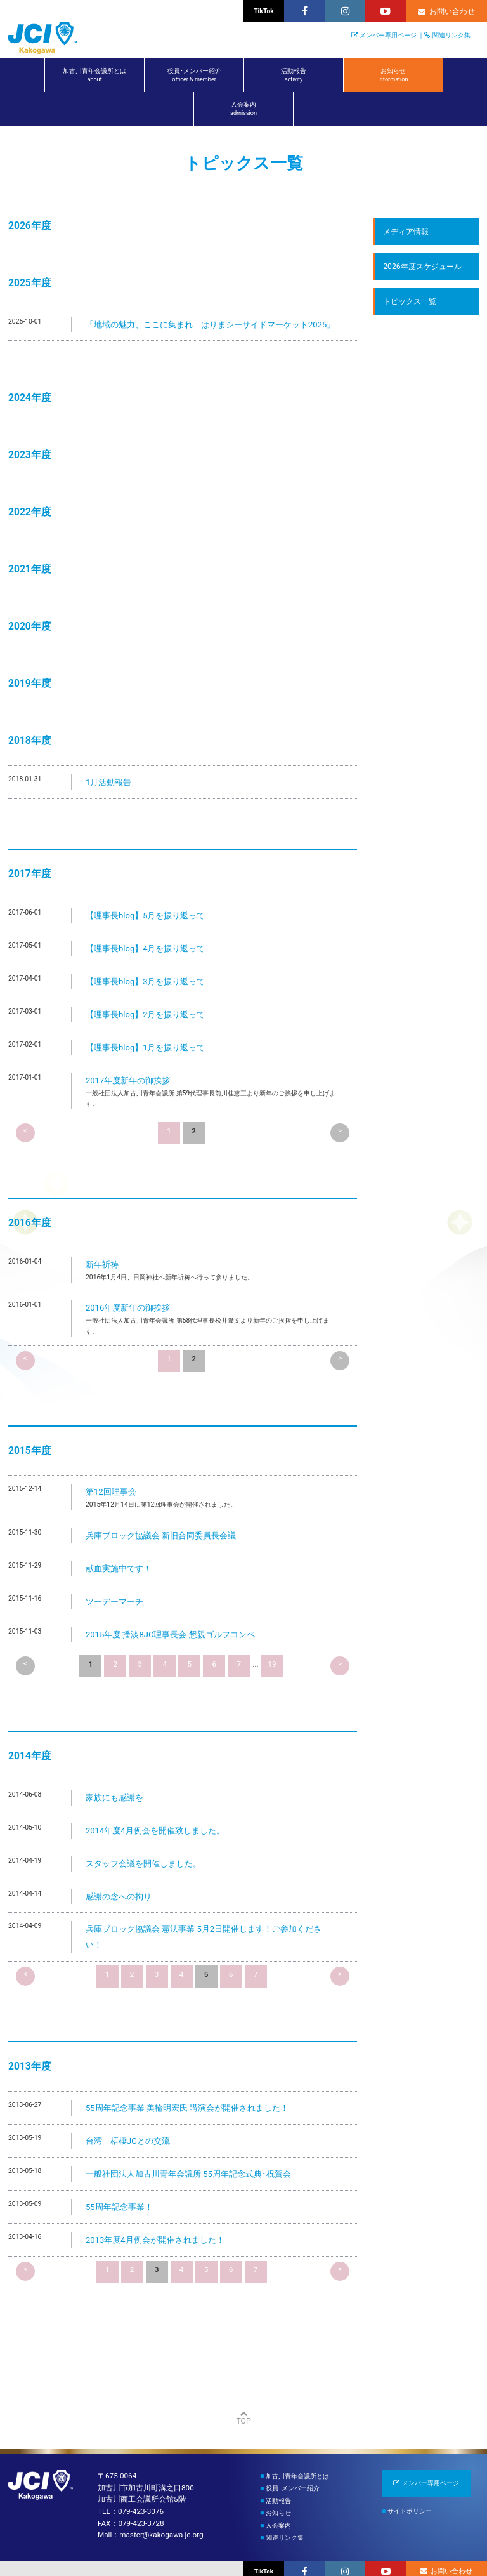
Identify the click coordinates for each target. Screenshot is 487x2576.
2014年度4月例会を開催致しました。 (155, 1830)
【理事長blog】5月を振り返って (145, 915)
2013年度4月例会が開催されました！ (155, 2240)
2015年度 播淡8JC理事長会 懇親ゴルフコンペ (170, 1634)
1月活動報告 (108, 782)
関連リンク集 (451, 35)
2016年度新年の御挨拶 (128, 1307)
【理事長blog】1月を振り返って (145, 1047)
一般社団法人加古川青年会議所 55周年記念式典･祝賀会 (188, 2174)
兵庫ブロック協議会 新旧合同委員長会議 (161, 1535)
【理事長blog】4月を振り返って (145, 948)
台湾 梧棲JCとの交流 (128, 2141)
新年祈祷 (102, 1264)
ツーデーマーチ (114, 1601)
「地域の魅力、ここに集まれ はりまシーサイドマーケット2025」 (210, 324)
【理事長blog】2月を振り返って (145, 1014)
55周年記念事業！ (119, 2207)
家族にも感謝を (114, 1797)
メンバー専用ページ (388, 35)
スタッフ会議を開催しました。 (143, 1863)
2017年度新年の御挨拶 (128, 1080)
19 (272, 1664)
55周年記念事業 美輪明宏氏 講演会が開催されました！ (187, 2108)
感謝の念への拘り (119, 1896)
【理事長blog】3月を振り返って (145, 981)
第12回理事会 (111, 1491)
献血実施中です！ (119, 1568)
